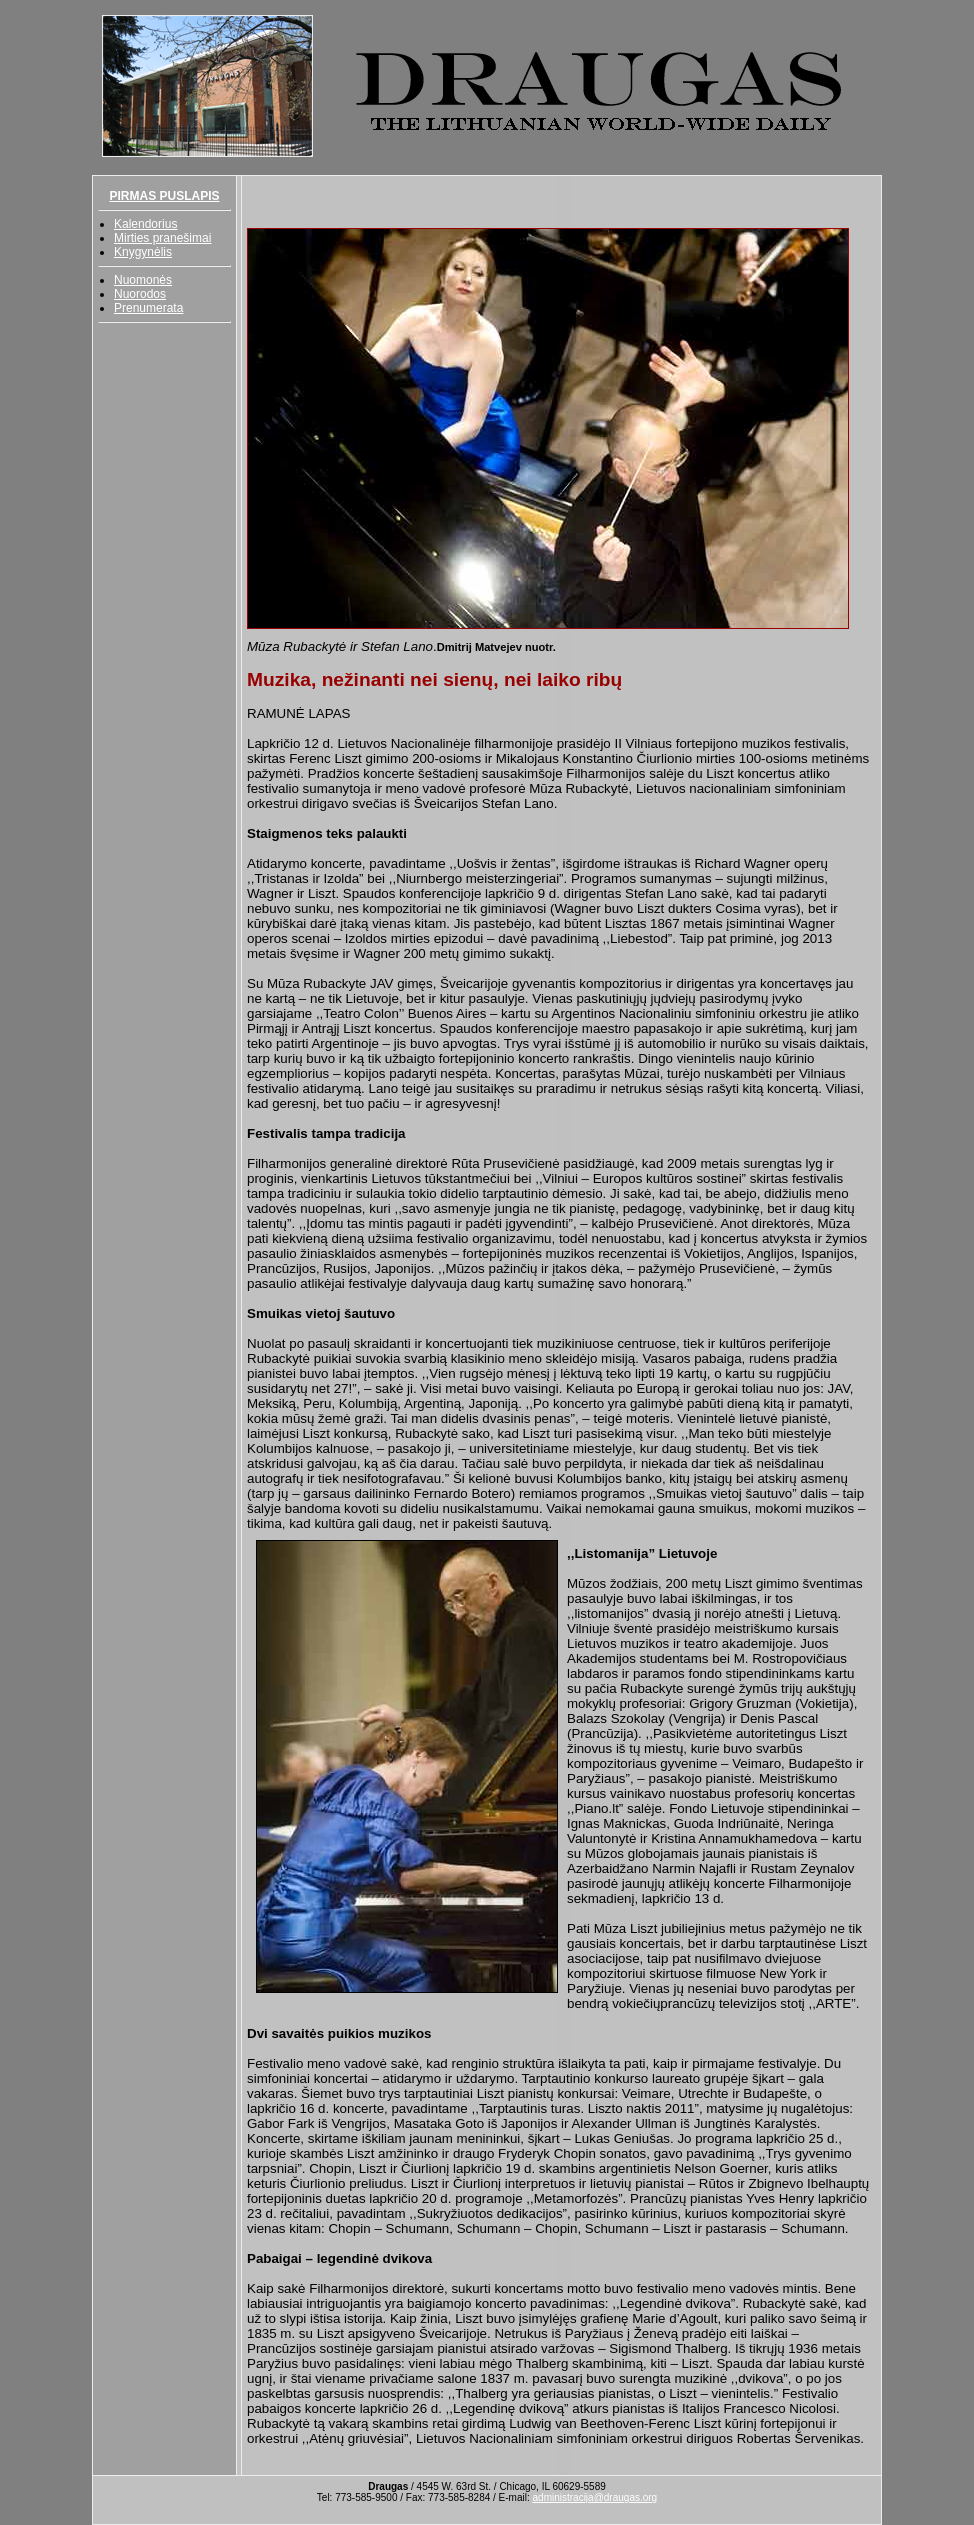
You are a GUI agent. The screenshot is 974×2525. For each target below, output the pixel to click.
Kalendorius (145, 224)
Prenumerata (148, 308)
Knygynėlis (143, 252)
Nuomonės (143, 280)
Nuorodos (140, 294)
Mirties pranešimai (162, 238)
